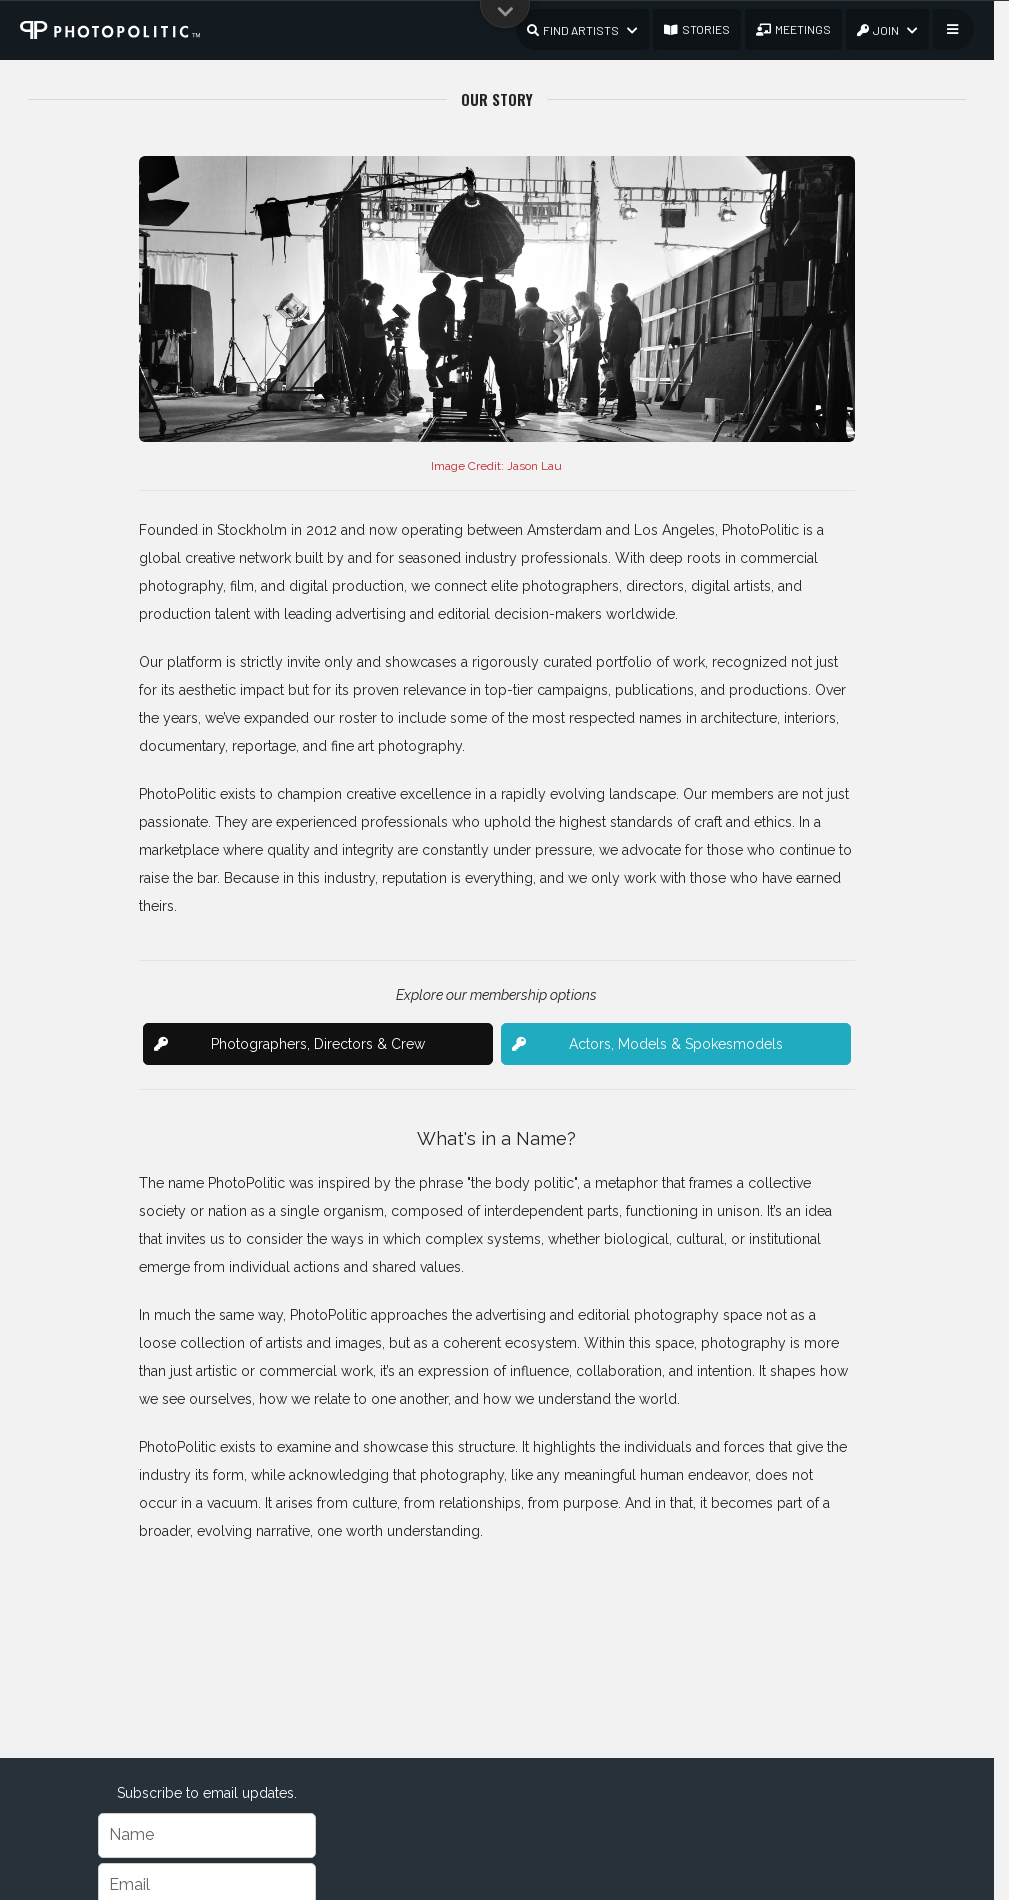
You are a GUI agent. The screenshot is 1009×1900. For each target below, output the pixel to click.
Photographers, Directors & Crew (289, 1044)
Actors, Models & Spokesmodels (647, 1044)
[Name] (207, 1835)
